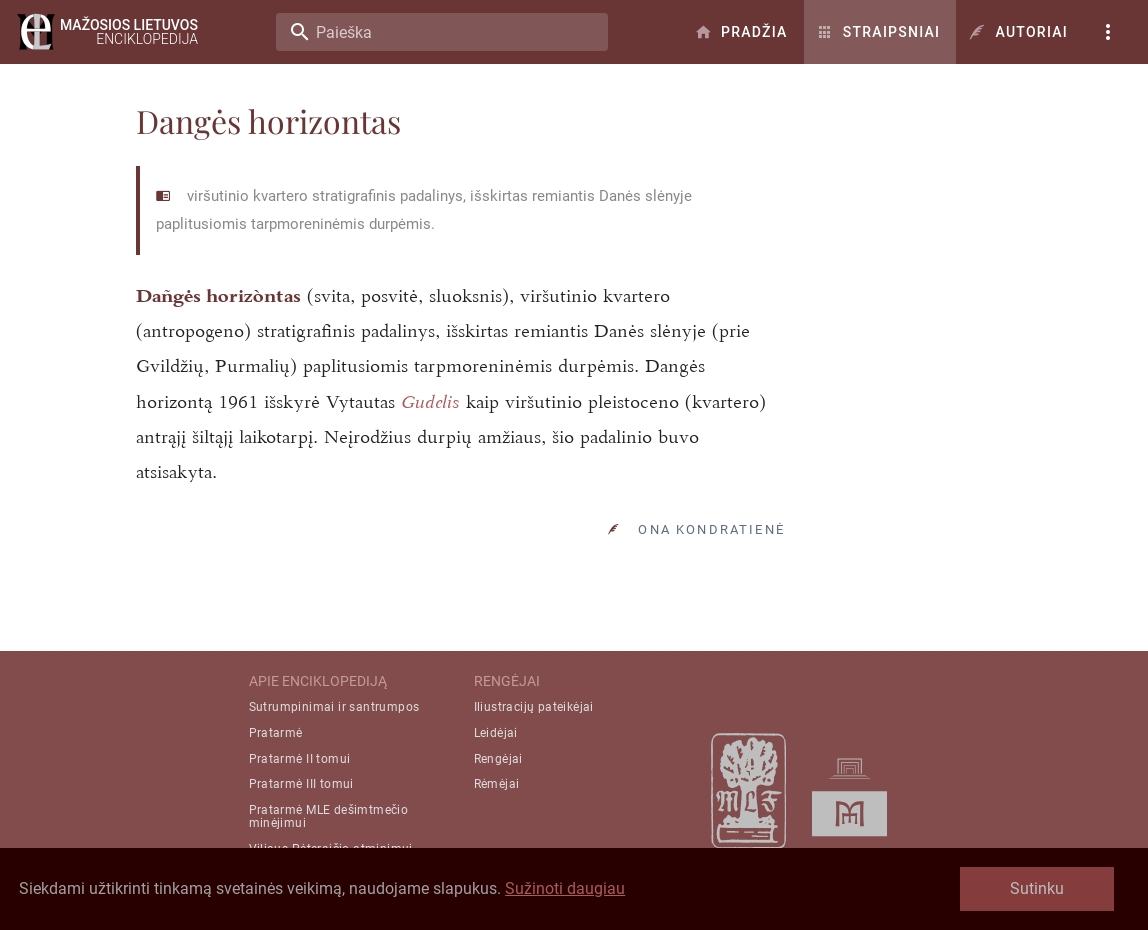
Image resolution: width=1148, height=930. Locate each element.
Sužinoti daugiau (565, 888)
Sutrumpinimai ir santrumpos (334, 707)
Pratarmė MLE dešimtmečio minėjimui (329, 816)
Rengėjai (498, 759)
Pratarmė (276, 733)
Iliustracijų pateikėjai (534, 707)
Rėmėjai (497, 784)
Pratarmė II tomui (300, 759)
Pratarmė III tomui (301, 784)
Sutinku (1037, 888)
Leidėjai (496, 733)
